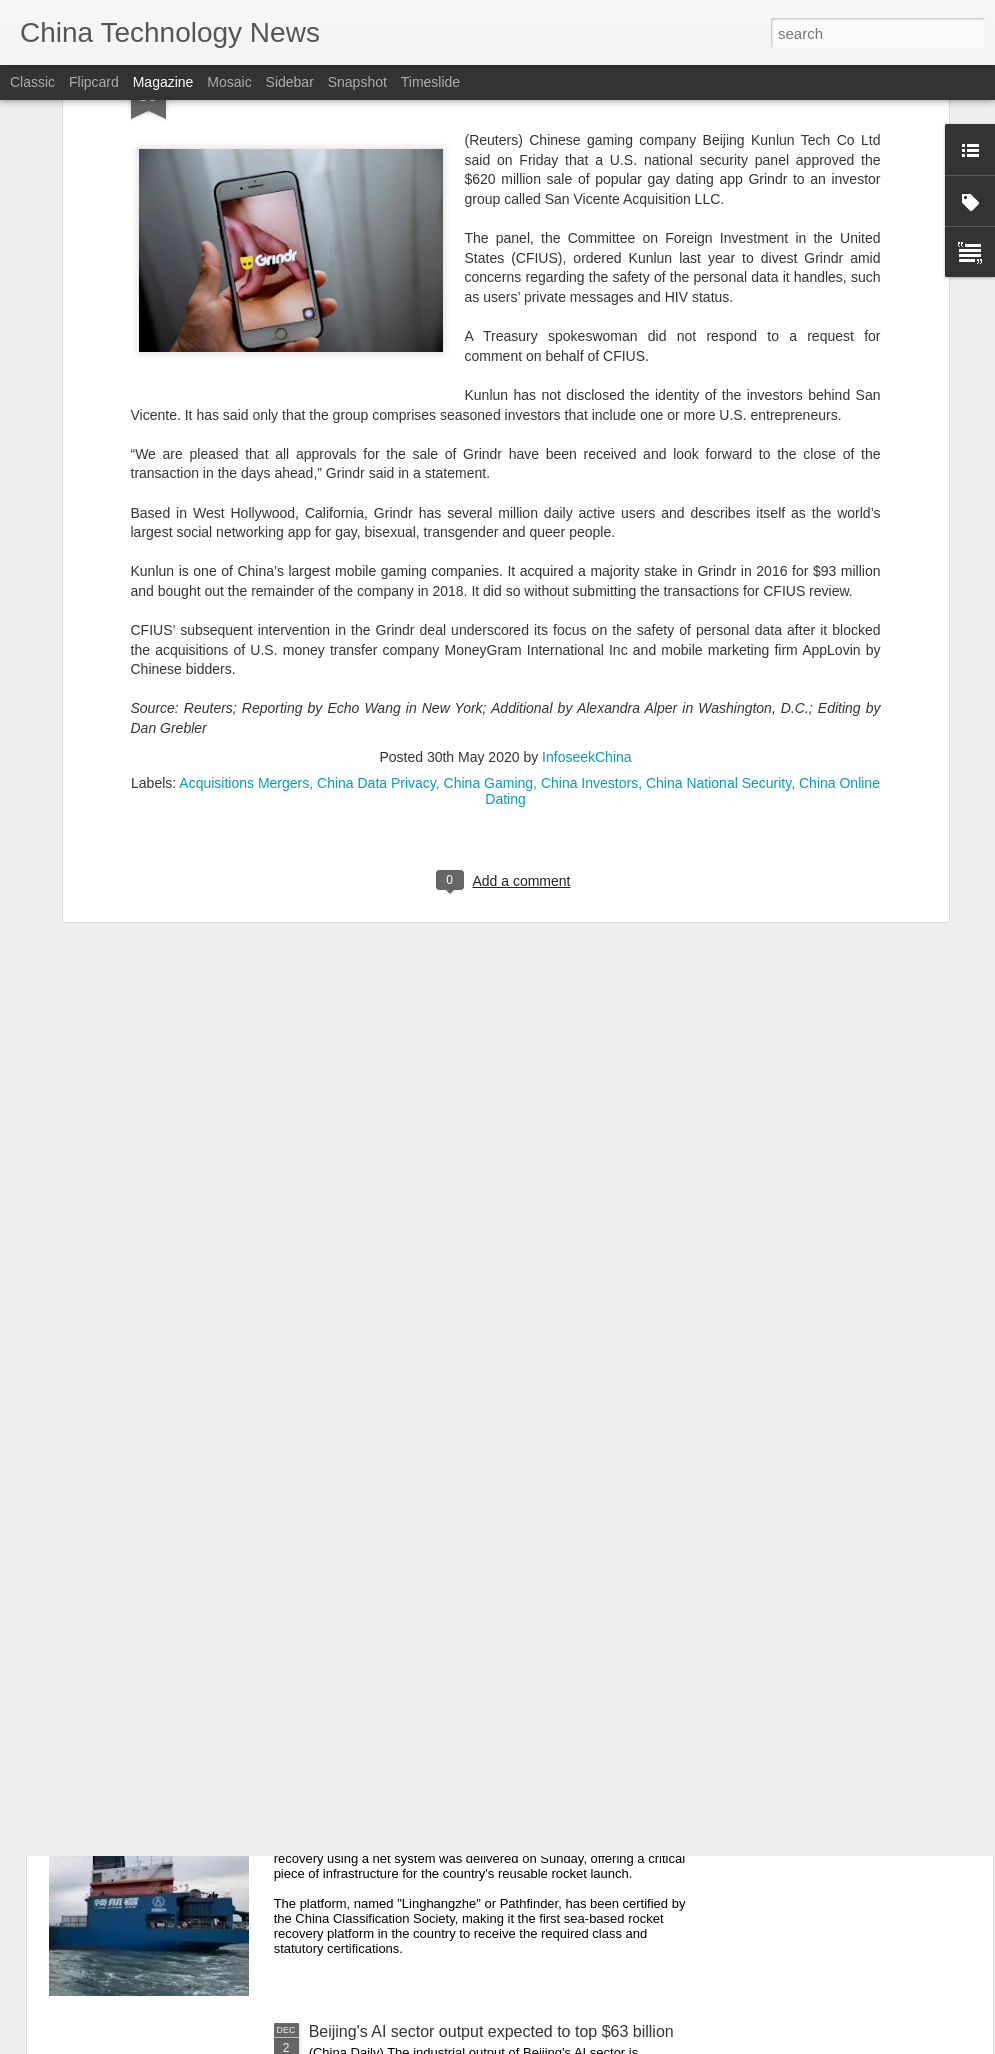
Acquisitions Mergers (244, 600)
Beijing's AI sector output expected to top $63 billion (491, 2031)
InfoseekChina (587, 574)
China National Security (718, 600)
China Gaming (489, 600)
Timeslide (430, 82)
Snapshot (357, 82)
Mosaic (229, 82)
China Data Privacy (376, 600)
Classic (32, 82)
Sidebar (290, 82)
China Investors (589, 600)
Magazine (163, 82)
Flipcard (94, 82)
